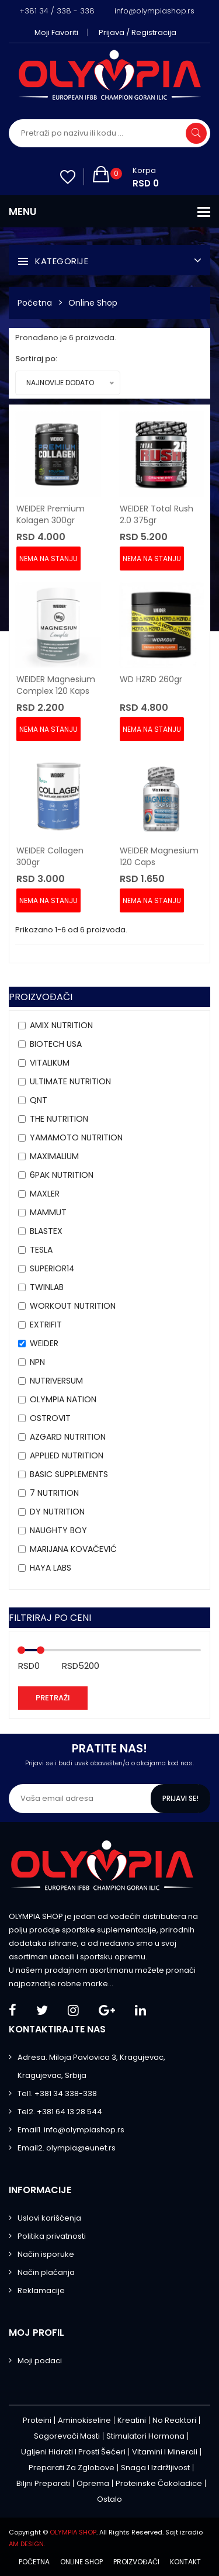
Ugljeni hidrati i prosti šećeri (73, 2452)
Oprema (93, 2483)
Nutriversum (56, 1380)
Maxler (45, 1193)
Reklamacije (41, 2290)
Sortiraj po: (36, 358)
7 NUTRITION (54, 1493)
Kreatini (131, 2420)
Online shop (81, 2561)
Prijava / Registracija (137, 32)
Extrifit (46, 1324)
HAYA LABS (50, 1568)
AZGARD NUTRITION (68, 1437)
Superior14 (52, 1268)
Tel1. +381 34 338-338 (57, 2093)
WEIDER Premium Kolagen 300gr (50, 514)
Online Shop (92, 303)
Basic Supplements (69, 1474)
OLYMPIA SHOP (73, 2532)
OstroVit (50, 1418)
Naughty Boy (58, 1530)
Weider (44, 1343)
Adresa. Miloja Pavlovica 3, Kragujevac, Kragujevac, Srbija (91, 2066)
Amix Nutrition (61, 1025)
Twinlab (47, 1287)
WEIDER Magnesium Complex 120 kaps (55, 685)
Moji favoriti (56, 32)
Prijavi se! (180, 1798)
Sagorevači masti (67, 2436)
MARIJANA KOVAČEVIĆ (73, 1549)
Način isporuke (46, 2254)
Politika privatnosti (52, 2236)
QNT (38, 1100)
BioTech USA (56, 1044)
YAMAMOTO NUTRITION (76, 1137)
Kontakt (185, 2561)
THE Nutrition (59, 1119)
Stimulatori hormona (145, 2436)
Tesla (41, 1250)
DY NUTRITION (57, 1511)
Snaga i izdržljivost (155, 2467)
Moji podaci (40, 2360)
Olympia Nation (63, 1399)
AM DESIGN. (27, 2544)
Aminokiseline (84, 2420)
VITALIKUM (49, 1063)
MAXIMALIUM (54, 1156)
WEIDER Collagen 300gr (50, 856)
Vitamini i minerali (164, 2452)
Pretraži (53, 1697)
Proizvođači (136, 2561)
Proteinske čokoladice (159, 2483)
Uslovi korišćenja (49, 2218)
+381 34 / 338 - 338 (57, 10)
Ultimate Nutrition (70, 1081)
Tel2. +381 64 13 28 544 (60, 2111)
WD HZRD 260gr (151, 679)
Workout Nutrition (73, 1306)
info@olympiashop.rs (154, 10)
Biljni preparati (43, 2483)
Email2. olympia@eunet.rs (67, 2147)
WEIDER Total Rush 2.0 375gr (156, 514)
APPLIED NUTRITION (66, 1455)
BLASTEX (46, 1231)
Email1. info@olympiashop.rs (71, 2129)
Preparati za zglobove (71, 2467)
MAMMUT (48, 1212)
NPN (37, 1362)
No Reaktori (174, 2420)
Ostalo (109, 2499)
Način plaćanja (46, 2272)
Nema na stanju (48, 558)
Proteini (37, 2420)
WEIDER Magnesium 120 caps (159, 856)
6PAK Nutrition (61, 1175)
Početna (35, 303)
